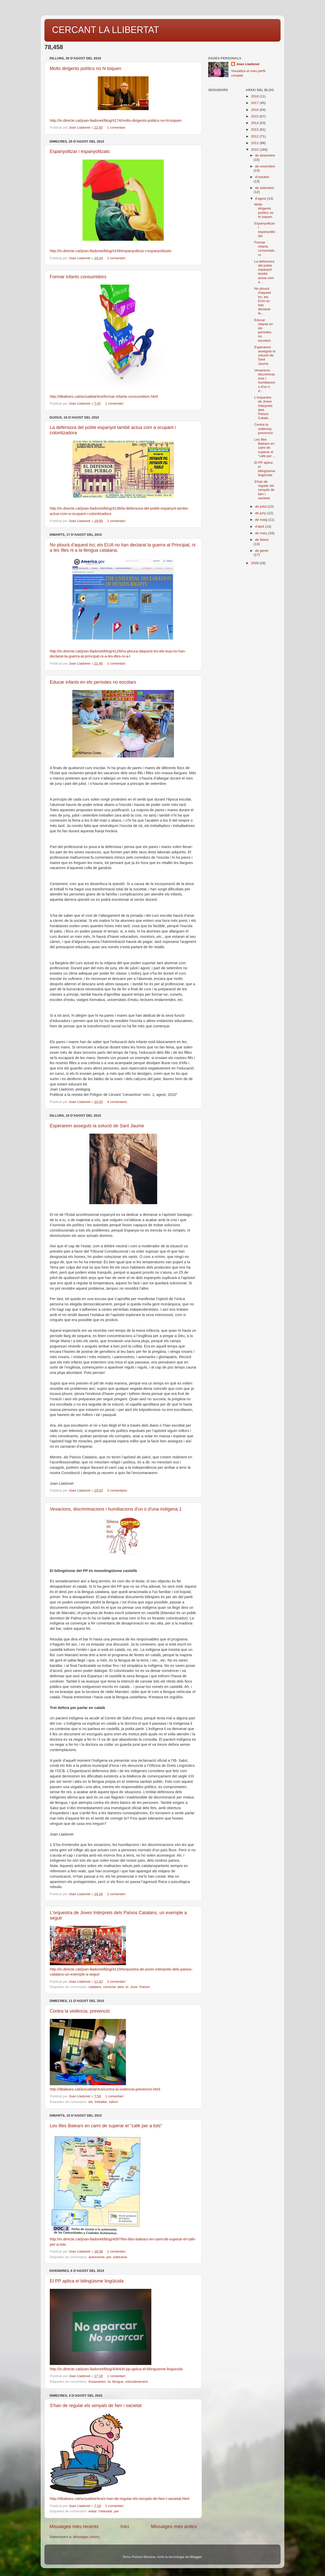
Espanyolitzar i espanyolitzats (80, 151)
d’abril (260, 526)
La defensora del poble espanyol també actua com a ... (264, 272)
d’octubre (262, 177)
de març (262, 533)
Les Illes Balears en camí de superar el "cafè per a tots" (106, 2125)
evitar (92, 2511)
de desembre (265, 155)
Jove (134, 1987)
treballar (101, 2102)
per (108, 2257)
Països (144, 1987)
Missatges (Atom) (86, 2537)
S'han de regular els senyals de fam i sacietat (96, 2405)
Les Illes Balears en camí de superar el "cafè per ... (264, 448)
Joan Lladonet (247, 64)
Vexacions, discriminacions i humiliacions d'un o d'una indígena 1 (116, 1509)
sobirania (120, 2257)
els (90, 2102)
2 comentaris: (118, 1490)
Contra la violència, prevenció (80, 2011)
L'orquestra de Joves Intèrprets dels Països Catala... (263, 407)
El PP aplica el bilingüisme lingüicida (87, 2281)
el (127, 1987)
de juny (261, 513)
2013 (255, 129)
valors (113, 2102)
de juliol (261, 506)
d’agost (261, 198)
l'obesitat (105, 2511)
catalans (94, 1987)
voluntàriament (136, 2381)
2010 (255, 149)
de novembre (265, 166)
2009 (255, 563)
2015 (255, 116)
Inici (125, 2526)
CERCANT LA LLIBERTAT (105, 30)
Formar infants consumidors (78, 276)
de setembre (264, 188)
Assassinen (97, 2381)
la (109, 2381)
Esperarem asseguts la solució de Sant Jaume (97, 1125)
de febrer (262, 540)
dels (120, 1987)
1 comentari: (117, 127)
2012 (255, 136)
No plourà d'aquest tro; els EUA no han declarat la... (262, 301)
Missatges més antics (174, 2526)
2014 (255, 123)
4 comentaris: (118, 1102)
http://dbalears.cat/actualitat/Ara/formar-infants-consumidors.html (104, 396)
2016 (255, 110)
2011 (255, 143)
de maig (261, 520)
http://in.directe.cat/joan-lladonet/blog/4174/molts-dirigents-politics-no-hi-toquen (116, 120)
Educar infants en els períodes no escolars (93, 682)
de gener (262, 550)
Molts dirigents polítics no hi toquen (85, 68)
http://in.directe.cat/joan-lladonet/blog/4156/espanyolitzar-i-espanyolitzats (110, 251)
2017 (255, 103)
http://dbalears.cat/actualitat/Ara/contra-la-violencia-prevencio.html (105, 2089)
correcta (109, 1987)
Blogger (196, 2557)
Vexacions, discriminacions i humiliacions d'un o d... (264, 380)
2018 (255, 96)
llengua (117, 2381)
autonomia (96, 2257)
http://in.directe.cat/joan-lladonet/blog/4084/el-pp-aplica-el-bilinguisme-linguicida (116, 2369)
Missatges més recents (74, 2526)
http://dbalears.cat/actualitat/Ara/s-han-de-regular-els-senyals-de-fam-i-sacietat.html (119, 2499)
